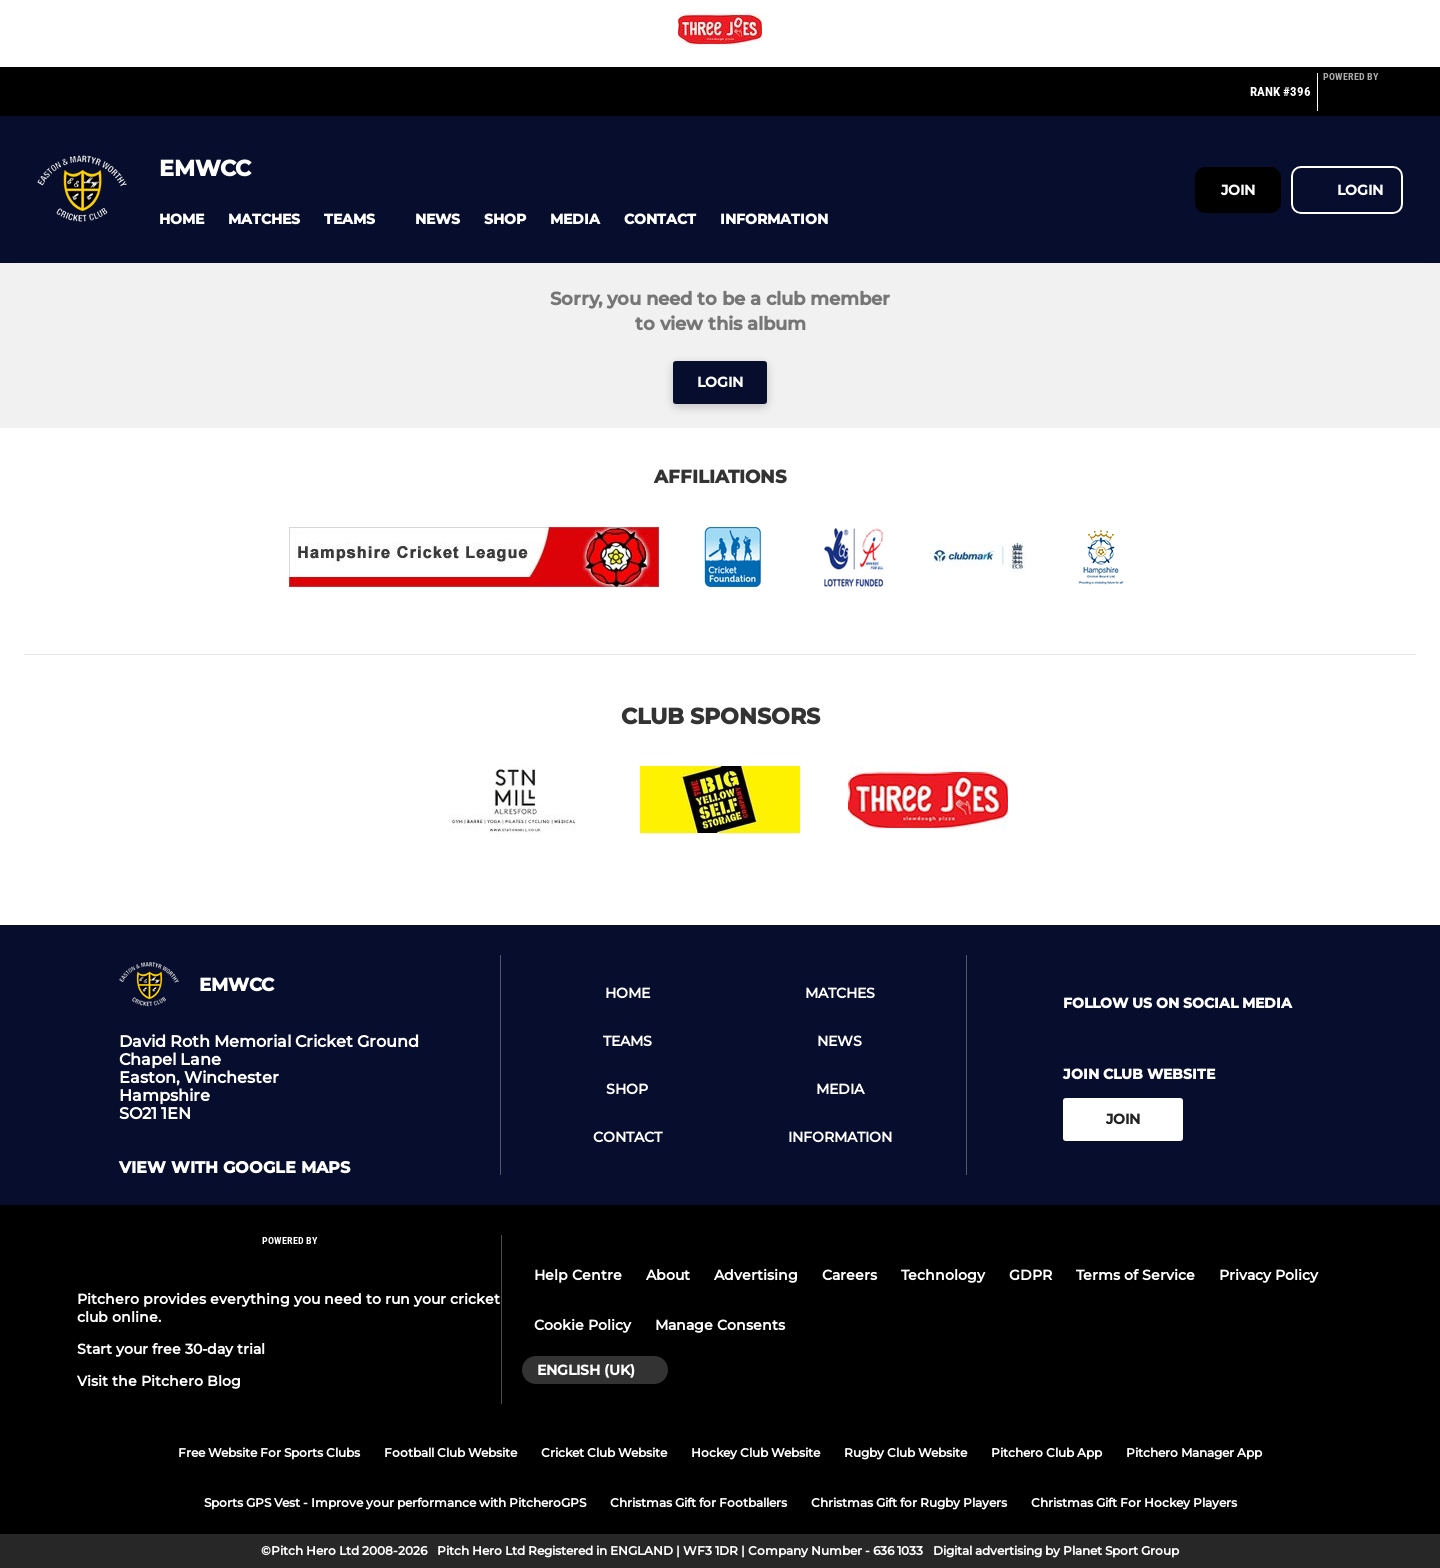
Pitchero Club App (1046, 1452)
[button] (181, 219)
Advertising (756, 1275)
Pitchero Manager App (1194, 1452)
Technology (943, 1275)
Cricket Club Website (604, 1452)
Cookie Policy (582, 1325)
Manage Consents (720, 1325)
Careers (849, 1275)
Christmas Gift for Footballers (698, 1502)
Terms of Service (1135, 1275)
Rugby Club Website (905, 1452)
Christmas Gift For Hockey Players (1134, 1502)
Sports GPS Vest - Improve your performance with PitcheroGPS (395, 1502)
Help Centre (578, 1275)
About (668, 1275)
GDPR (1030, 1275)
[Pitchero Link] (1363, 100)
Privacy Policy (1268, 1275)
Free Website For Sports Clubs (269, 1452)
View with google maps (234, 1168)
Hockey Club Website (755, 1452)
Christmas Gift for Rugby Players (909, 1502)
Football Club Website (450, 1452)
